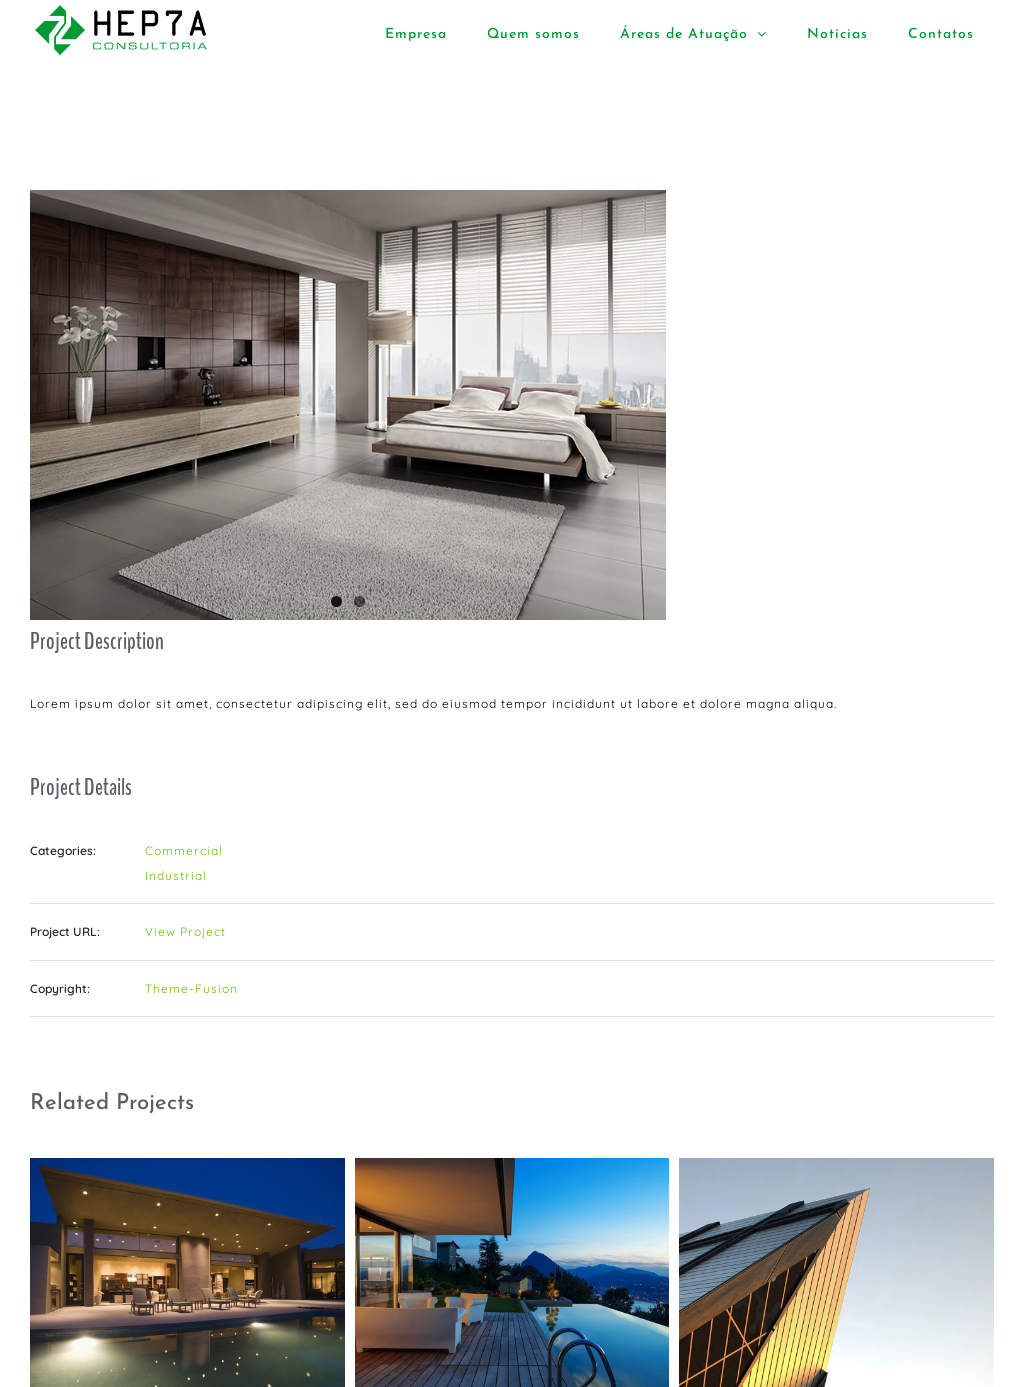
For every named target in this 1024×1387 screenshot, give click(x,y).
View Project (185, 931)
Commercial (184, 850)
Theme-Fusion (191, 988)
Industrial (176, 875)
